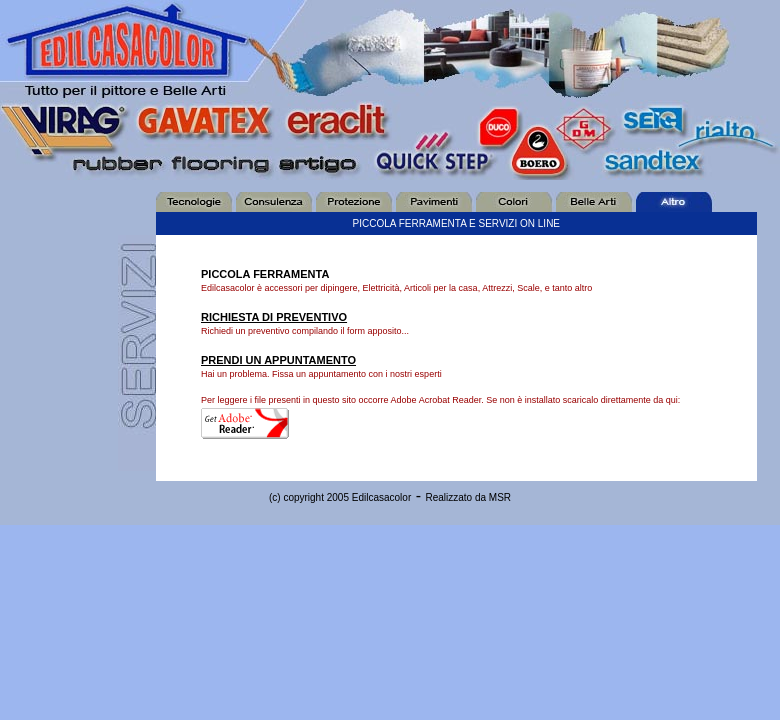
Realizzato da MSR (468, 497)
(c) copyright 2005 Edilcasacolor (340, 497)
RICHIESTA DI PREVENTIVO (274, 317)
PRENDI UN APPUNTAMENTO (278, 360)
